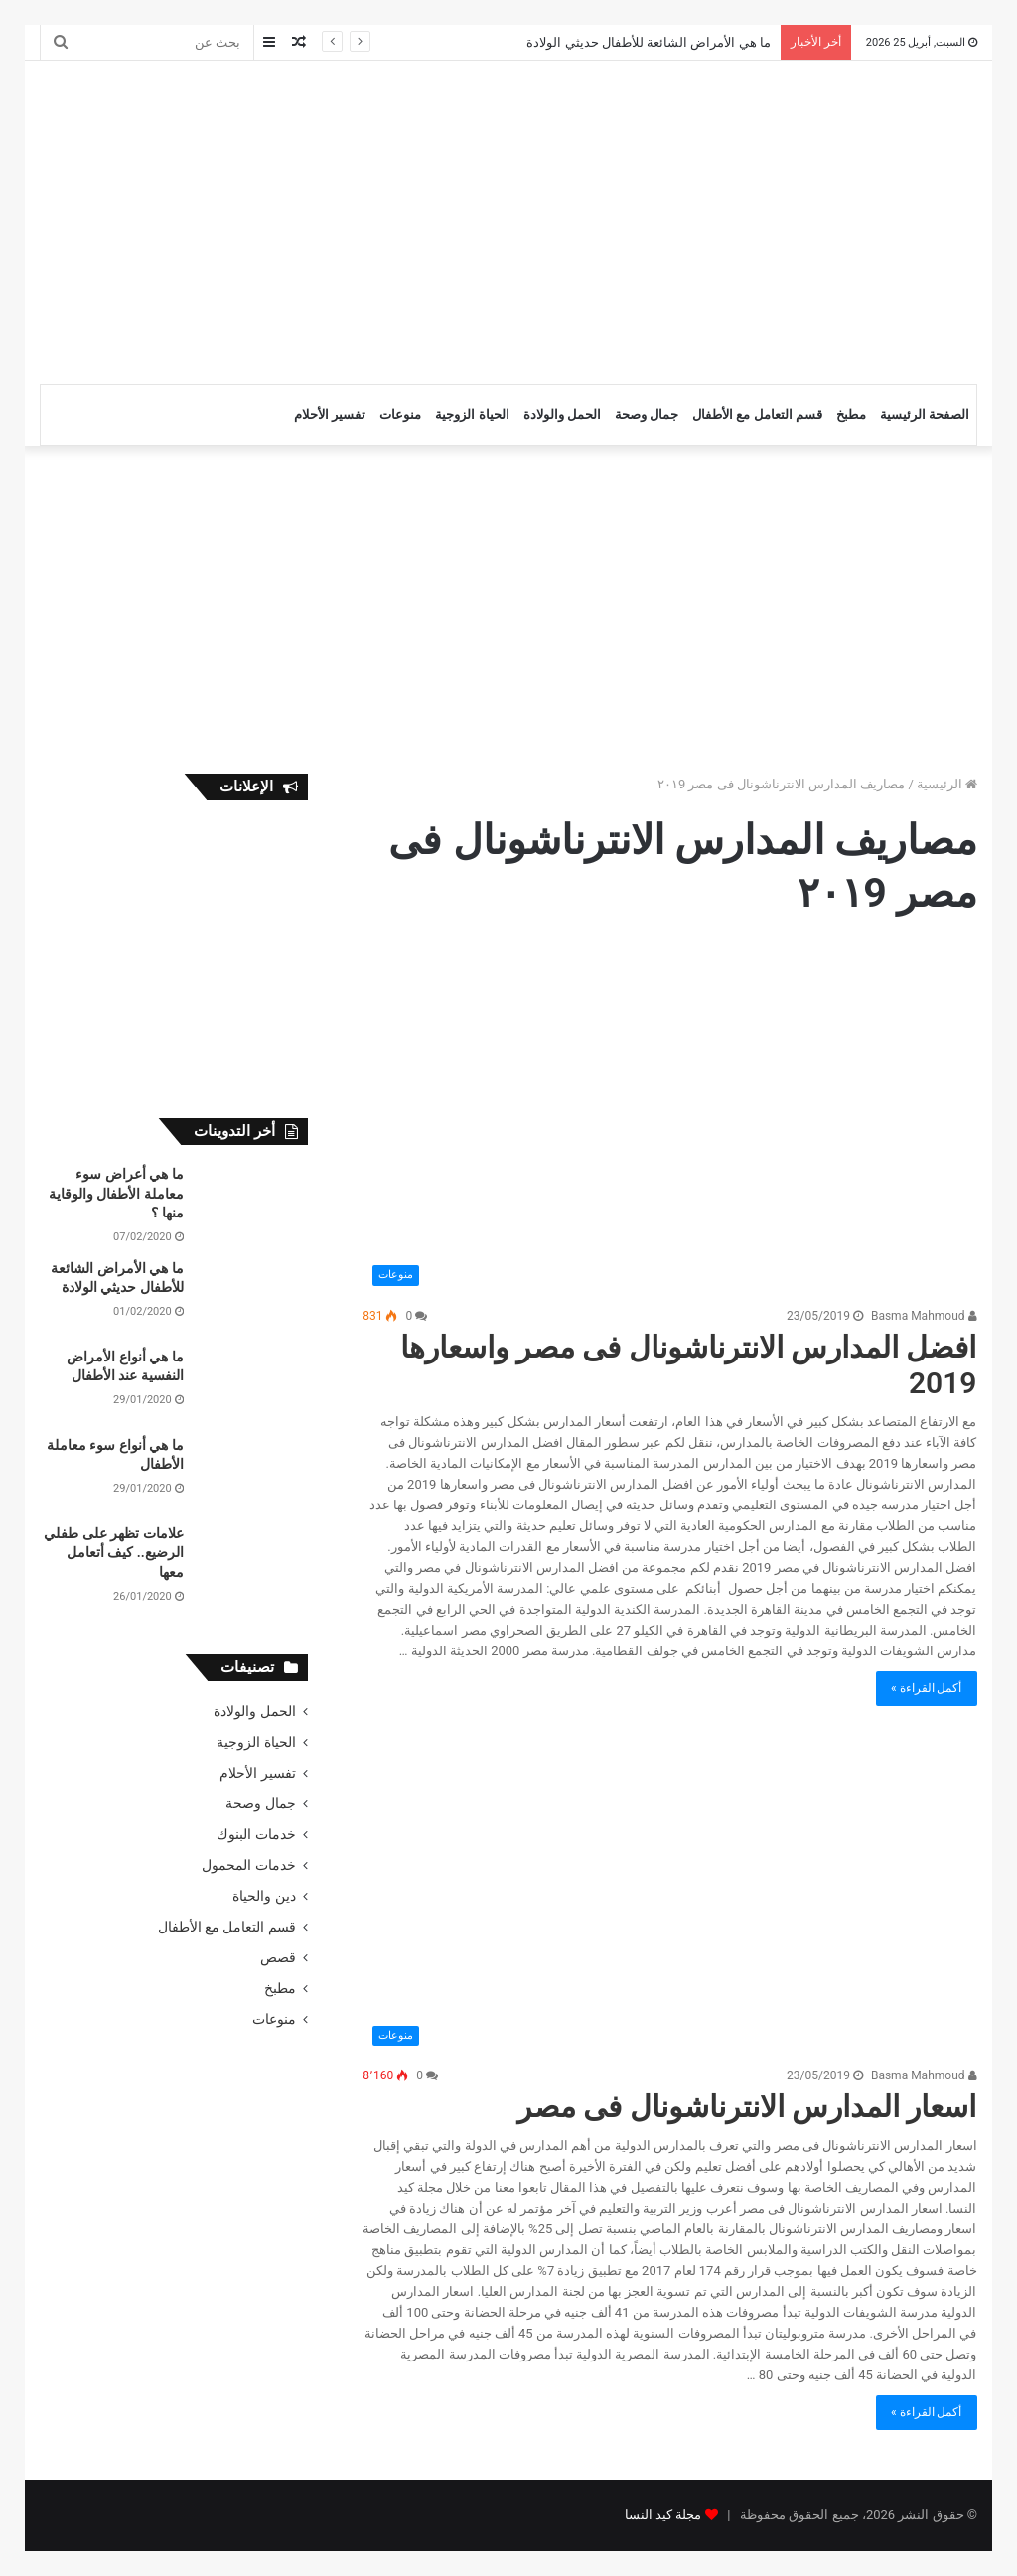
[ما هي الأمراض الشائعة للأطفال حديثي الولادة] (253, 1296)
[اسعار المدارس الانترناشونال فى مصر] (669, 1901)
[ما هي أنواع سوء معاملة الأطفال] (253, 1473)
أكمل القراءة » (926, 1688)
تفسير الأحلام (329, 414)
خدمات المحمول (248, 1865)
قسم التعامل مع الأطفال (757, 414)
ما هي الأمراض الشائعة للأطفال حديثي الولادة (648, 42)
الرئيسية (947, 784)
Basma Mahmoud (924, 1316)
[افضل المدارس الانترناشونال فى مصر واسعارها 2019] (669, 1123)
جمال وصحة (646, 414)
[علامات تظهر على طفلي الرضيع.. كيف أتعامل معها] (253, 1561)
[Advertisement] (327, 219)
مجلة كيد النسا (663, 2514)
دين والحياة (263, 1896)
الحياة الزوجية (471, 414)
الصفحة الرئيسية (924, 414)
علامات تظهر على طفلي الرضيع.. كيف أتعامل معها (113, 1552)
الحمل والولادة (562, 414)
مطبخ (851, 414)
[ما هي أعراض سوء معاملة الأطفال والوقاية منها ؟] (253, 1202)
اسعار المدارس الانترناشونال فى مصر (747, 2106)
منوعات (400, 414)
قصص (278, 1957)
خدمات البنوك (256, 1834)
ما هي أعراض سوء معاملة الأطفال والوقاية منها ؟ (116, 1193)
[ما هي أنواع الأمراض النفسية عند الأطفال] (253, 1385)
